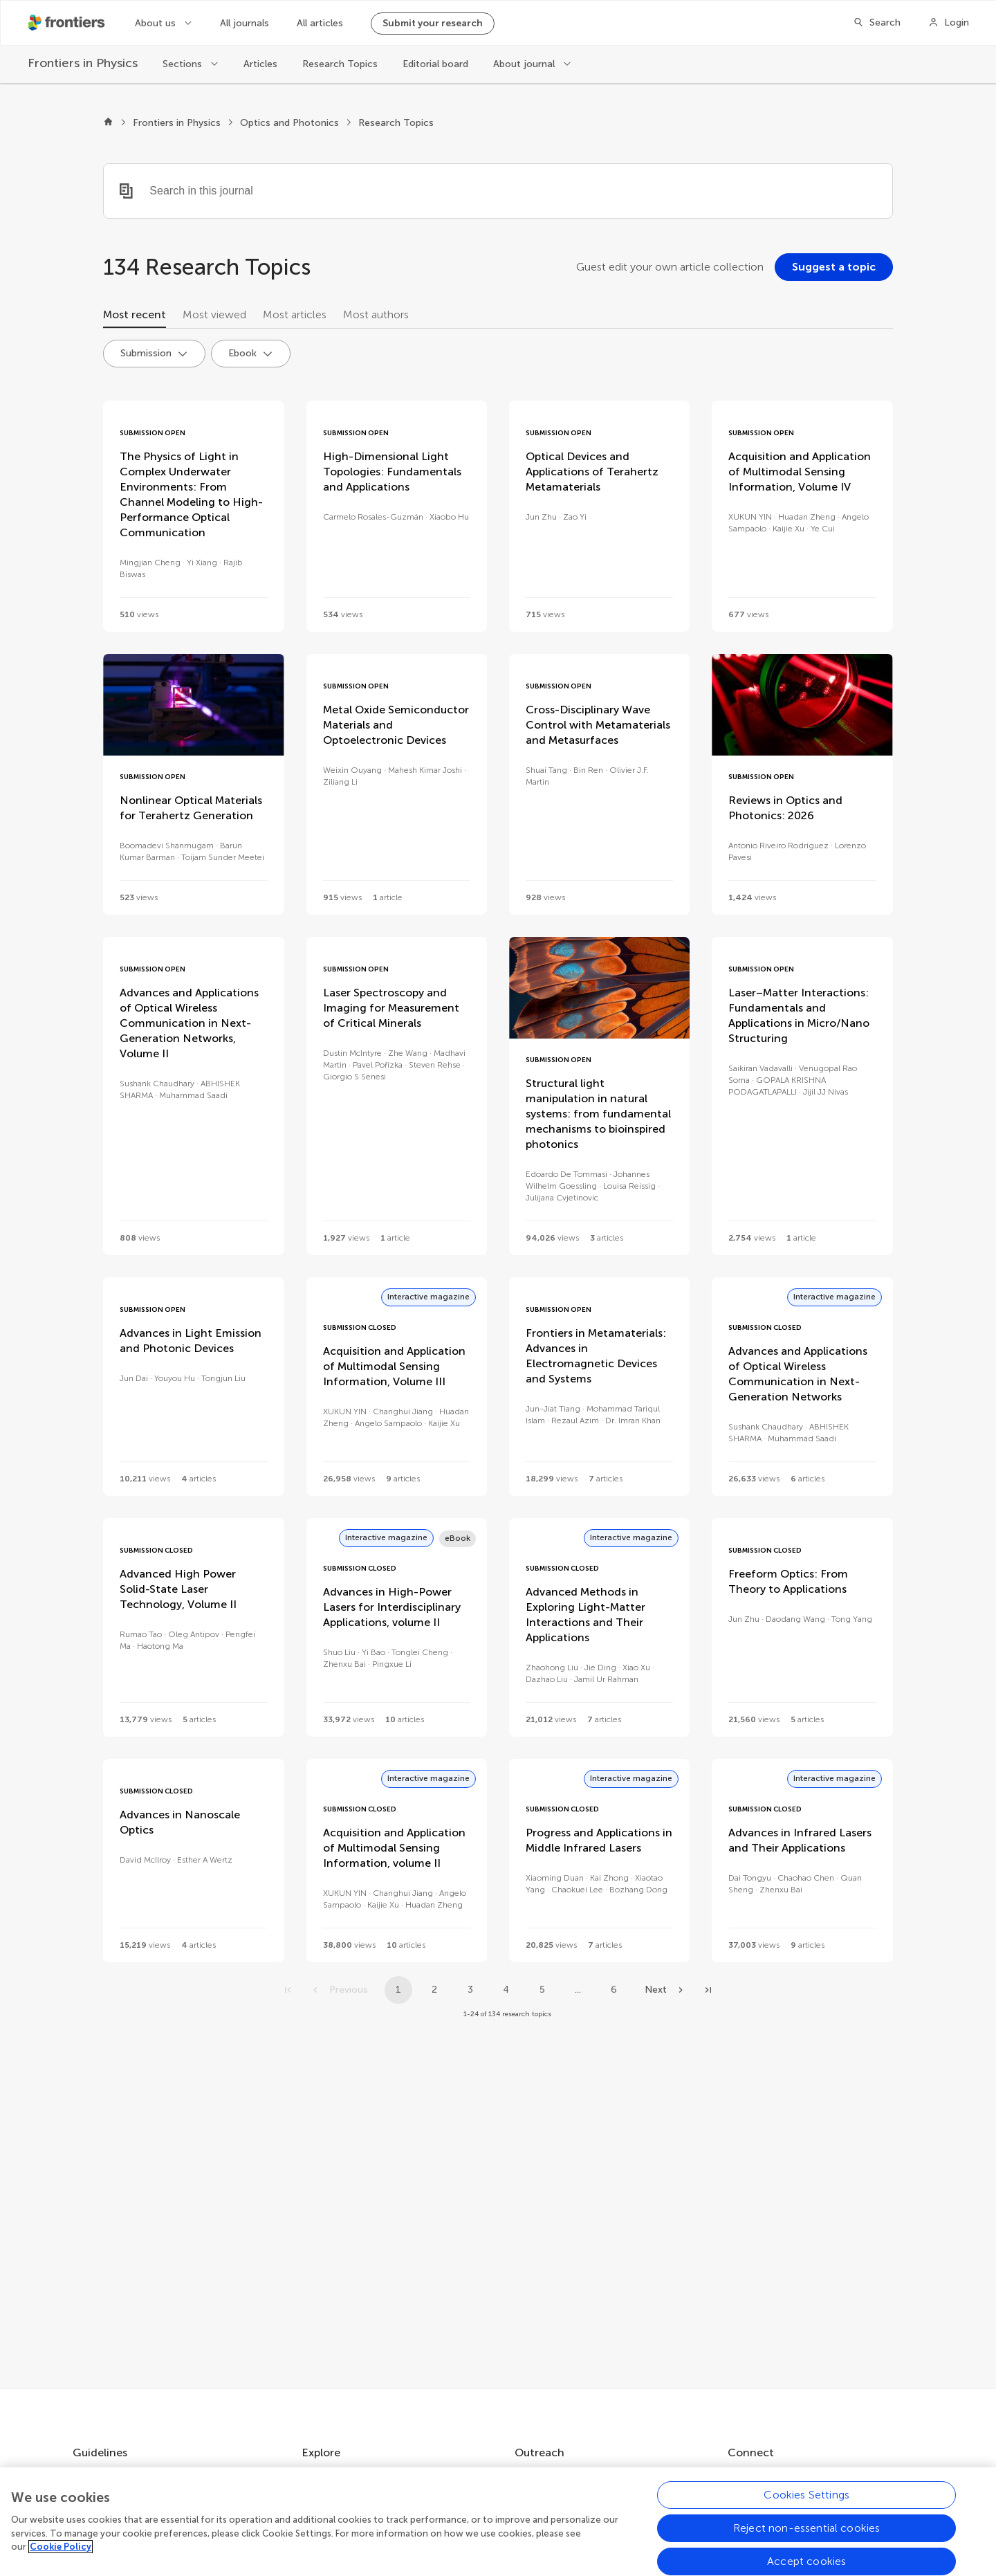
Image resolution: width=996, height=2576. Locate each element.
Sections (184, 64)
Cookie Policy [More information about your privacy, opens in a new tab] (60, 2546)
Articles (260, 64)
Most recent (134, 314)
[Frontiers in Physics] (83, 63)
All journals (244, 23)
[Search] (877, 23)
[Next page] (665, 1990)
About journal (525, 64)
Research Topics (340, 64)
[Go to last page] (708, 1990)
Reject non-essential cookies (806, 2527)
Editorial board (435, 64)
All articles (320, 23)
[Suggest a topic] (834, 267)
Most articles (294, 314)
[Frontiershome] (67, 23)
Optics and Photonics (289, 123)
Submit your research (432, 23)
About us (156, 23)
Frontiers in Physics (177, 123)
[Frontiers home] (108, 123)
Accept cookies (806, 2561)
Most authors (376, 314)
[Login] (948, 23)
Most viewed (214, 314)
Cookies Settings (806, 2494)
